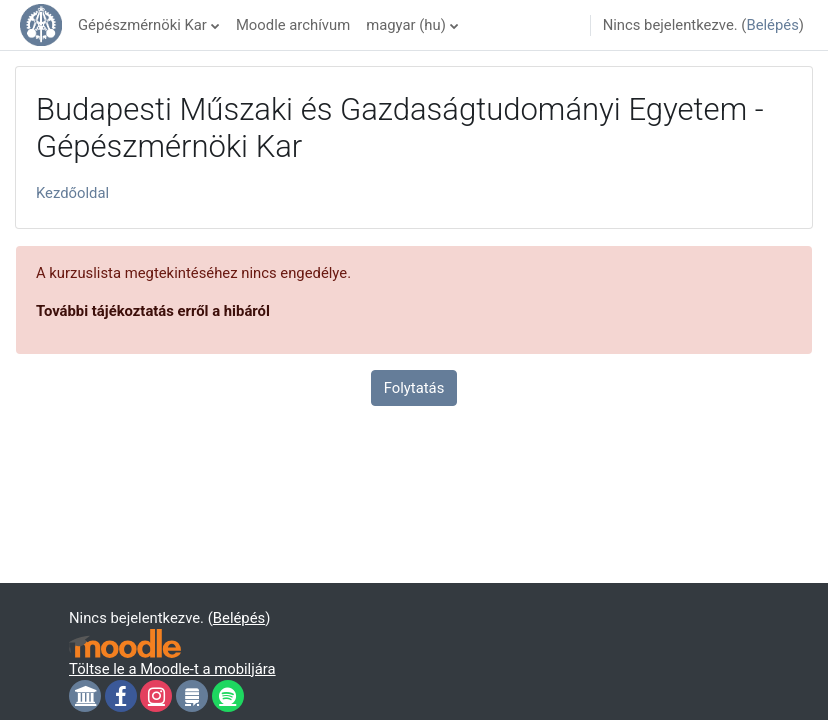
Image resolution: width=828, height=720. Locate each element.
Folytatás (414, 388)
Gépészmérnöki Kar (142, 25)
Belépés (772, 25)
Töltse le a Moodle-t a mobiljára (172, 669)
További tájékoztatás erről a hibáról (153, 311)
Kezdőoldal (72, 193)
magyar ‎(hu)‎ (406, 25)
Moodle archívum (293, 25)
